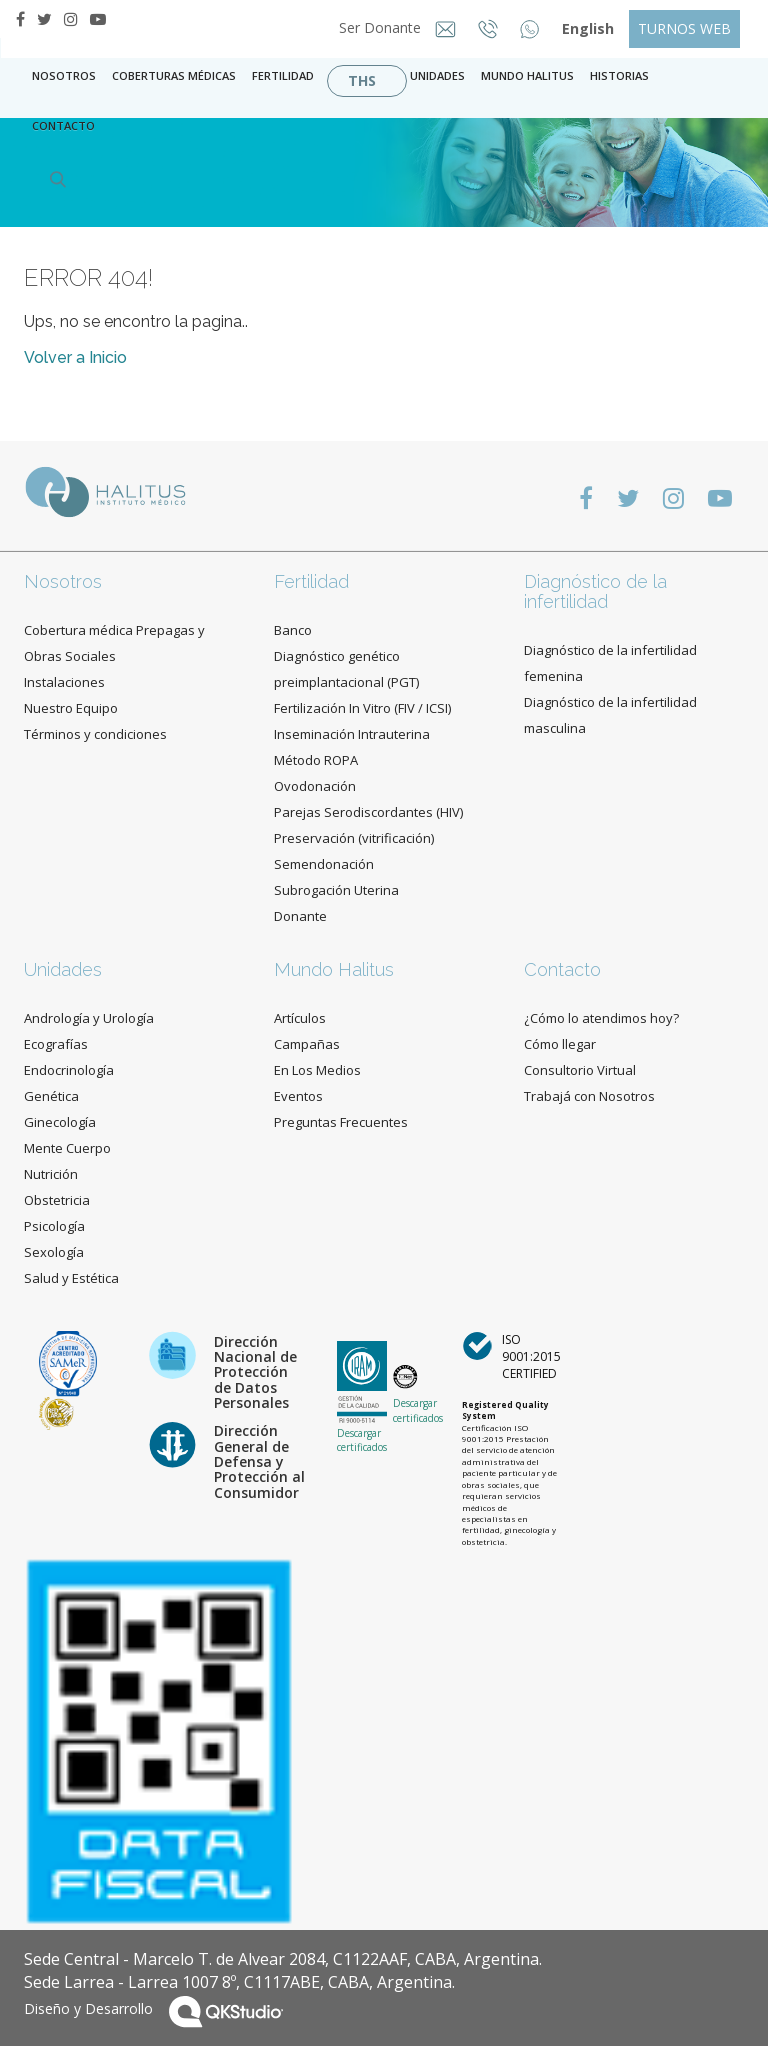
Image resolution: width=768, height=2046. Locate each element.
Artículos (300, 1018)
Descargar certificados (362, 1440)
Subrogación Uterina (336, 890)
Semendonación (324, 864)
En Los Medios (317, 1070)
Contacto (562, 969)
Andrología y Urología (89, 1018)
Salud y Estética (71, 1278)
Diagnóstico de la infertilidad (595, 591)
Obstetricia (57, 1200)
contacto (63, 125)
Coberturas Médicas (174, 75)
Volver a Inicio (75, 357)
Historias (619, 75)
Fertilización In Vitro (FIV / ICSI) (362, 708)
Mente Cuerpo (67, 1148)
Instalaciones (64, 682)
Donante (300, 916)
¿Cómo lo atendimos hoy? (601, 1018)
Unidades (437, 75)
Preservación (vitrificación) (354, 838)
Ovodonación (315, 786)
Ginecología (60, 1122)
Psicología (54, 1226)
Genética (51, 1096)
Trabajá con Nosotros (589, 1096)
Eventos (298, 1096)
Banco (293, 630)
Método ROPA (316, 760)
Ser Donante (382, 27)
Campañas (307, 1044)
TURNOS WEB (684, 28)
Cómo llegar (560, 1044)
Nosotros (64, 75)
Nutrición (51, 1174)
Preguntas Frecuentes (341, 1122)
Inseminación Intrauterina (352, 734)
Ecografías (56, 1044)
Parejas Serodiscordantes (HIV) (368, 812)
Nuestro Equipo (71, 708)
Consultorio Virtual (580, 1070)
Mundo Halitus (527, 75)
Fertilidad (283, 75)
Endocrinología (69, 1070)
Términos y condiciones (95, 734)
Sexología (54, 1252)
